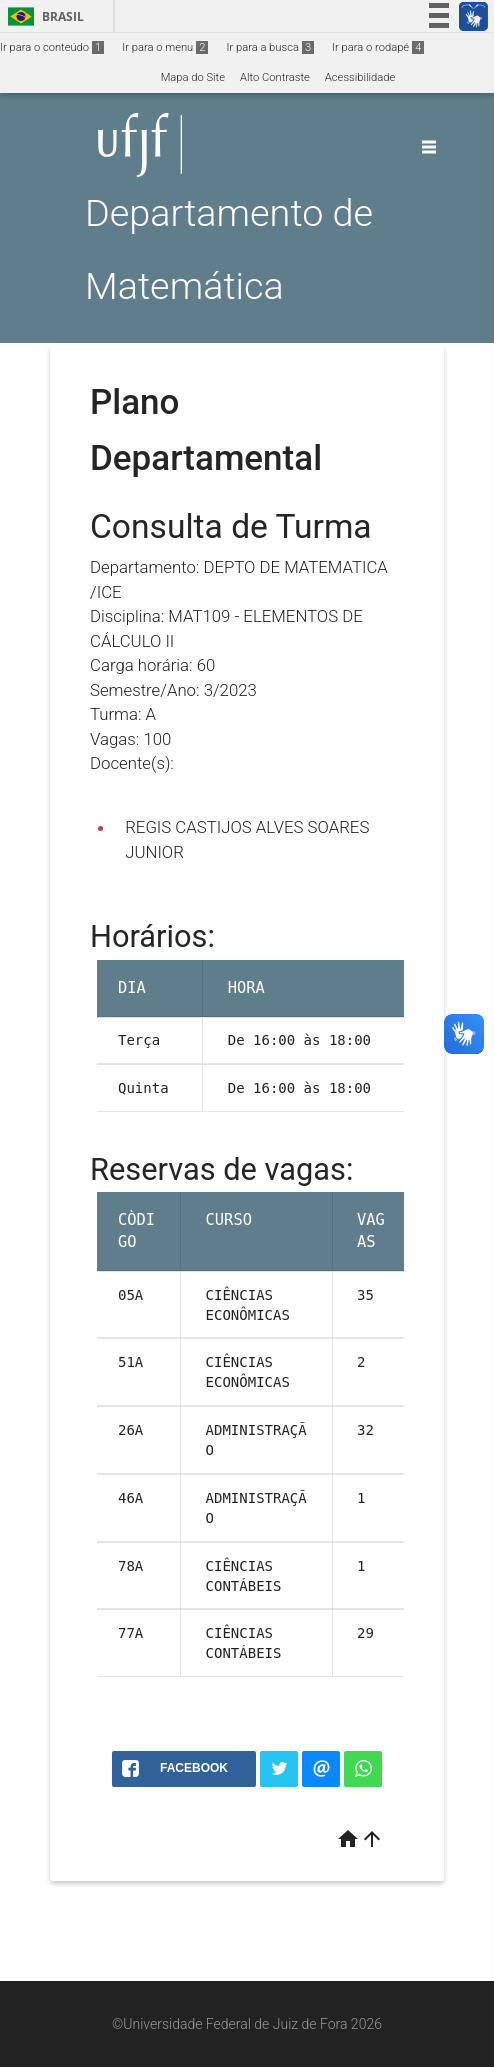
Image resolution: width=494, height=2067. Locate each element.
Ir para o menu (165, 47)
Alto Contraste (275, 77)
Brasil (42, 16)
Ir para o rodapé (378, 47)
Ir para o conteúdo (52, 47)
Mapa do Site (193, 77)
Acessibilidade (360, 77)
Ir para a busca (270, 47)
